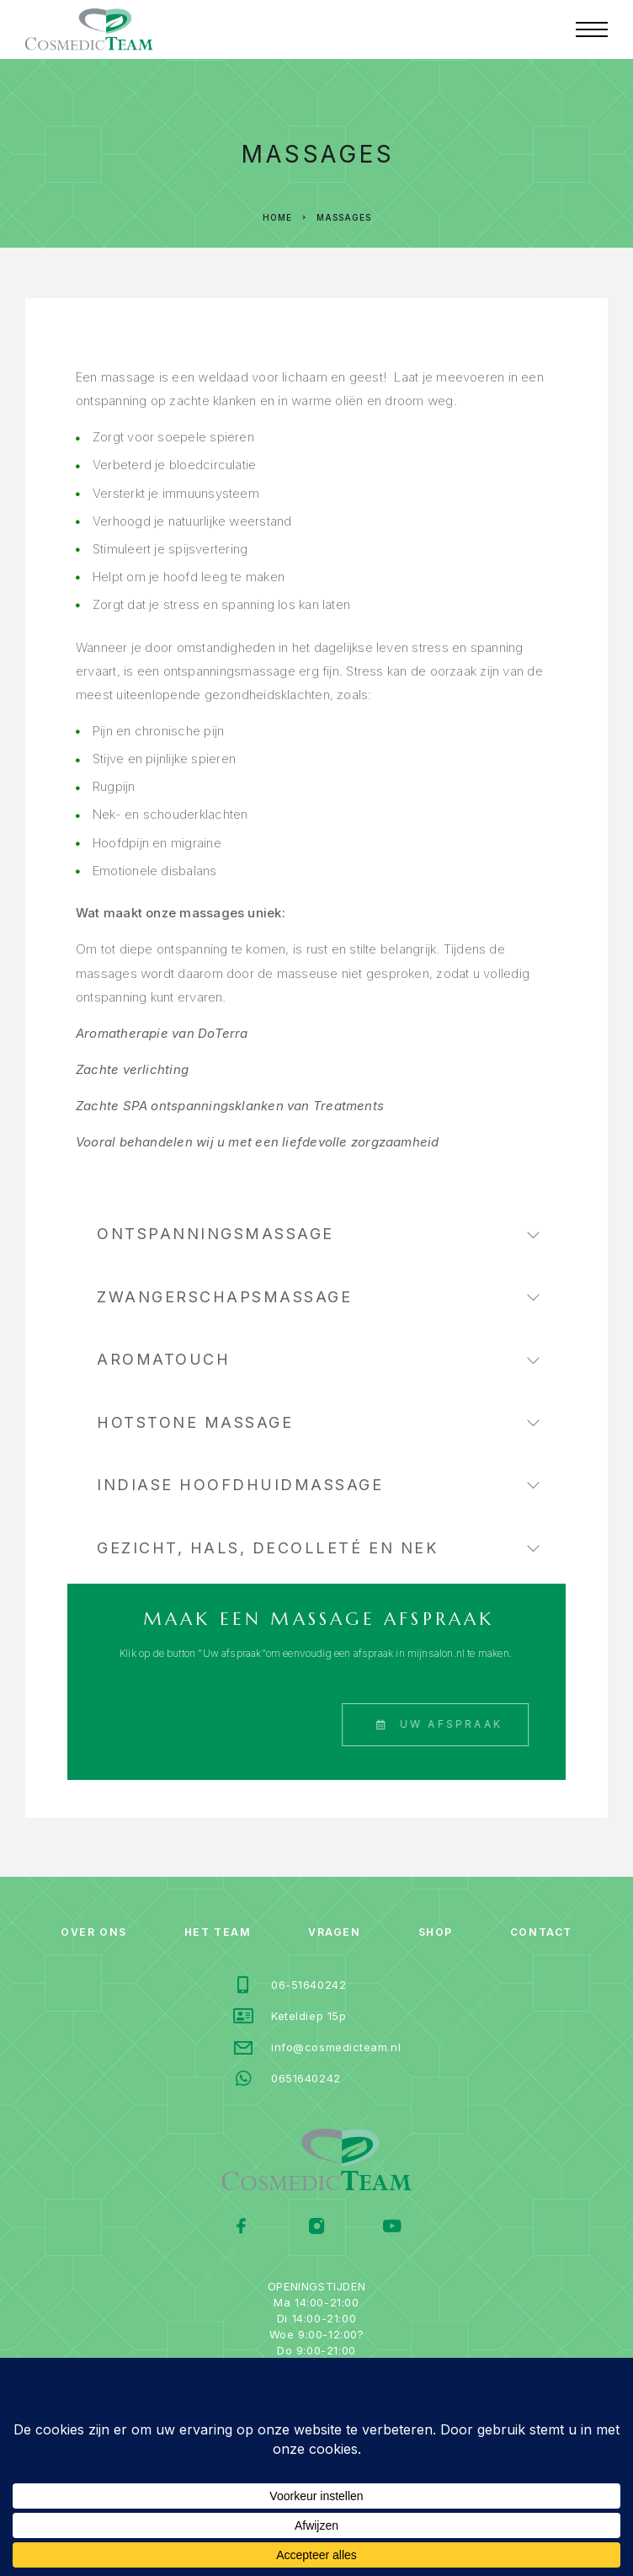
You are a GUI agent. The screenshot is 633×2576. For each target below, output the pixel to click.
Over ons (93, 1932)
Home (277, 217)
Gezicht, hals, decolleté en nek (318, 1548)
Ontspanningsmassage (318, 1234)
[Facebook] (242, 2228)
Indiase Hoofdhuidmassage (318, 1485)
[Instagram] (316, 2228)
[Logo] (89, 29)
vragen (334, 1932)
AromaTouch (318, 1359)
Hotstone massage (318, 1422)
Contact (541, 1932)
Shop (435, 1932)
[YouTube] (391, 2228)
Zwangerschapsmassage (318, 1297)
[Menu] (592, 29)
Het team (217, 1932)
